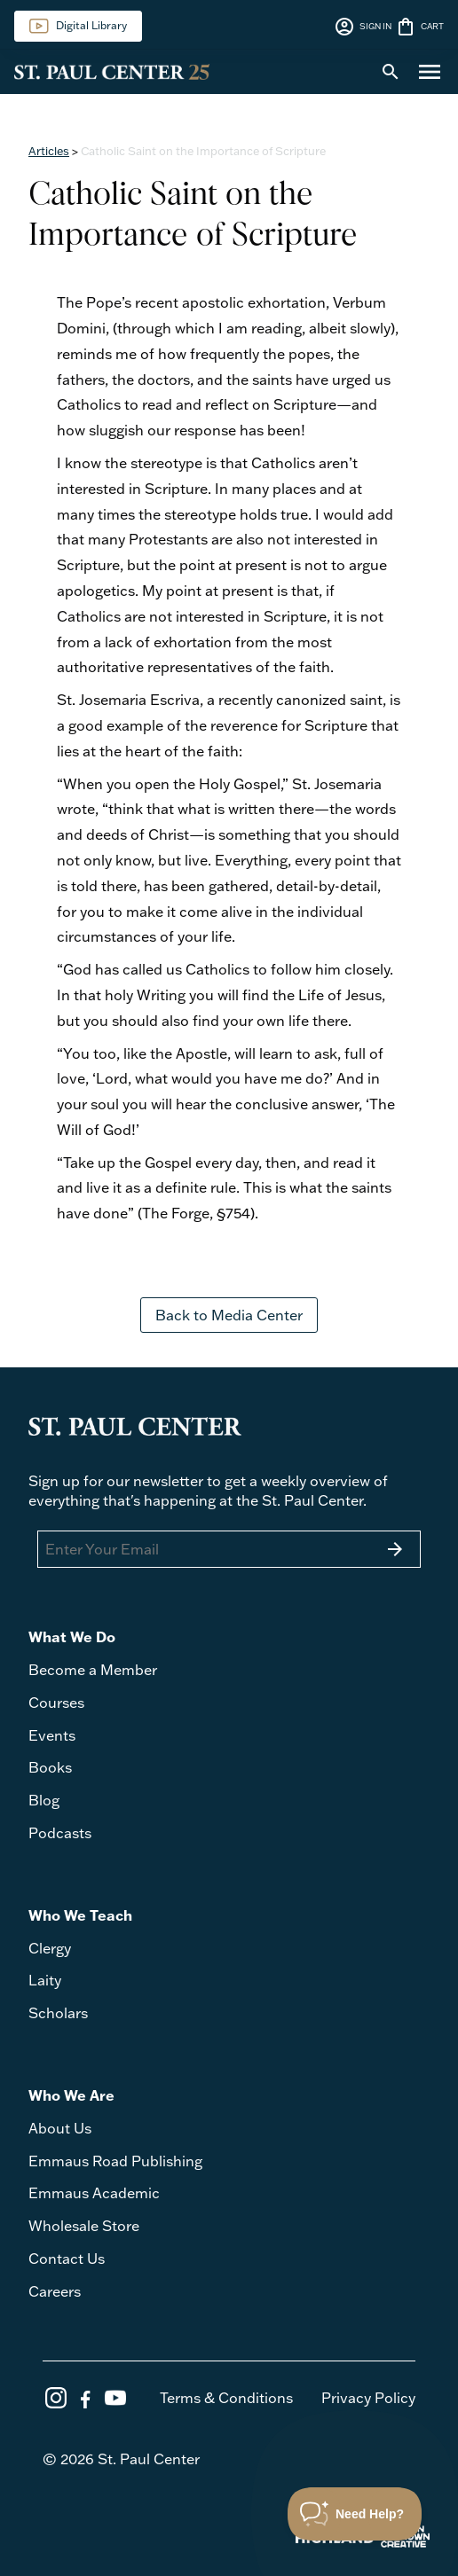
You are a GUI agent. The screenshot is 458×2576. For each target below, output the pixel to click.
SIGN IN (362, 26)
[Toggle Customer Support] (355, 2514)
